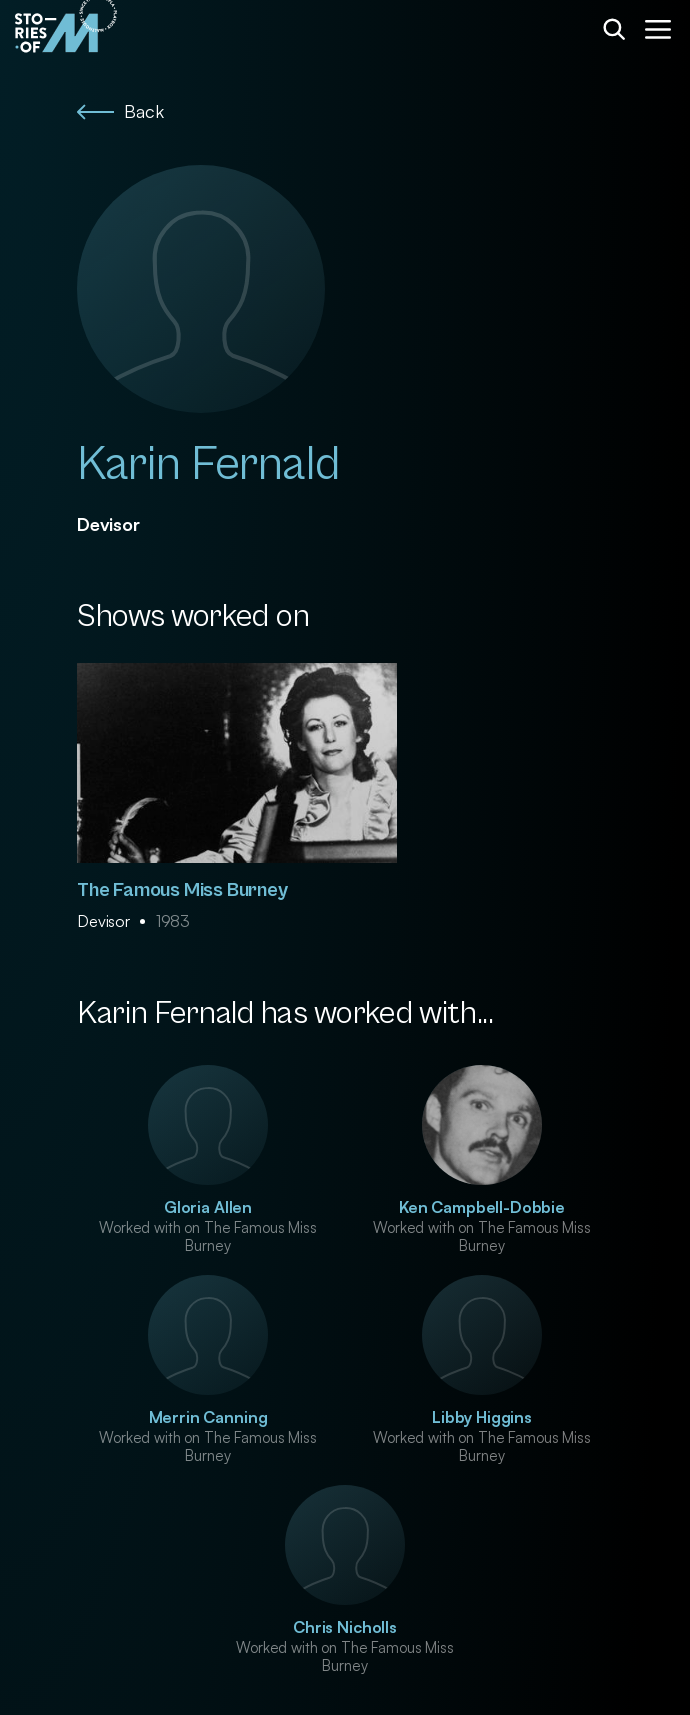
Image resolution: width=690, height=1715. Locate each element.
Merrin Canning (208, 1417)
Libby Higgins (482, 1417)
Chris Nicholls (345, 1627)
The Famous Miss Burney (182, 890)
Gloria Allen (208, 1207)
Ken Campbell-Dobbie (482, 1207)
